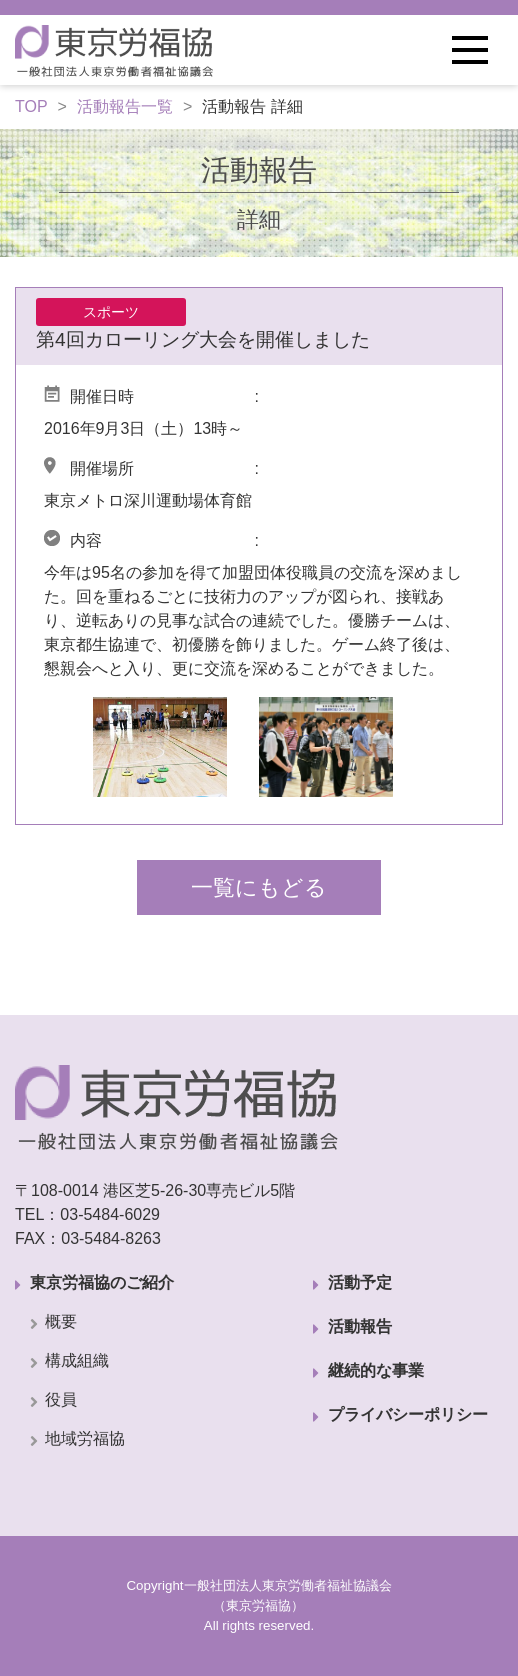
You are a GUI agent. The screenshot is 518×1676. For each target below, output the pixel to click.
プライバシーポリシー (408, 1414)
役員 (61, 1399)
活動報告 (360, 1326)
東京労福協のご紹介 (102, 1282)
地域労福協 (85, 1438)
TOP (31, 106)
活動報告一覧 (125, 106)
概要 (61, 1321)
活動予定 (360, 1282)
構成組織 (77, 1360)
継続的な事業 (376, 1370)
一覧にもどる (259, 887)
